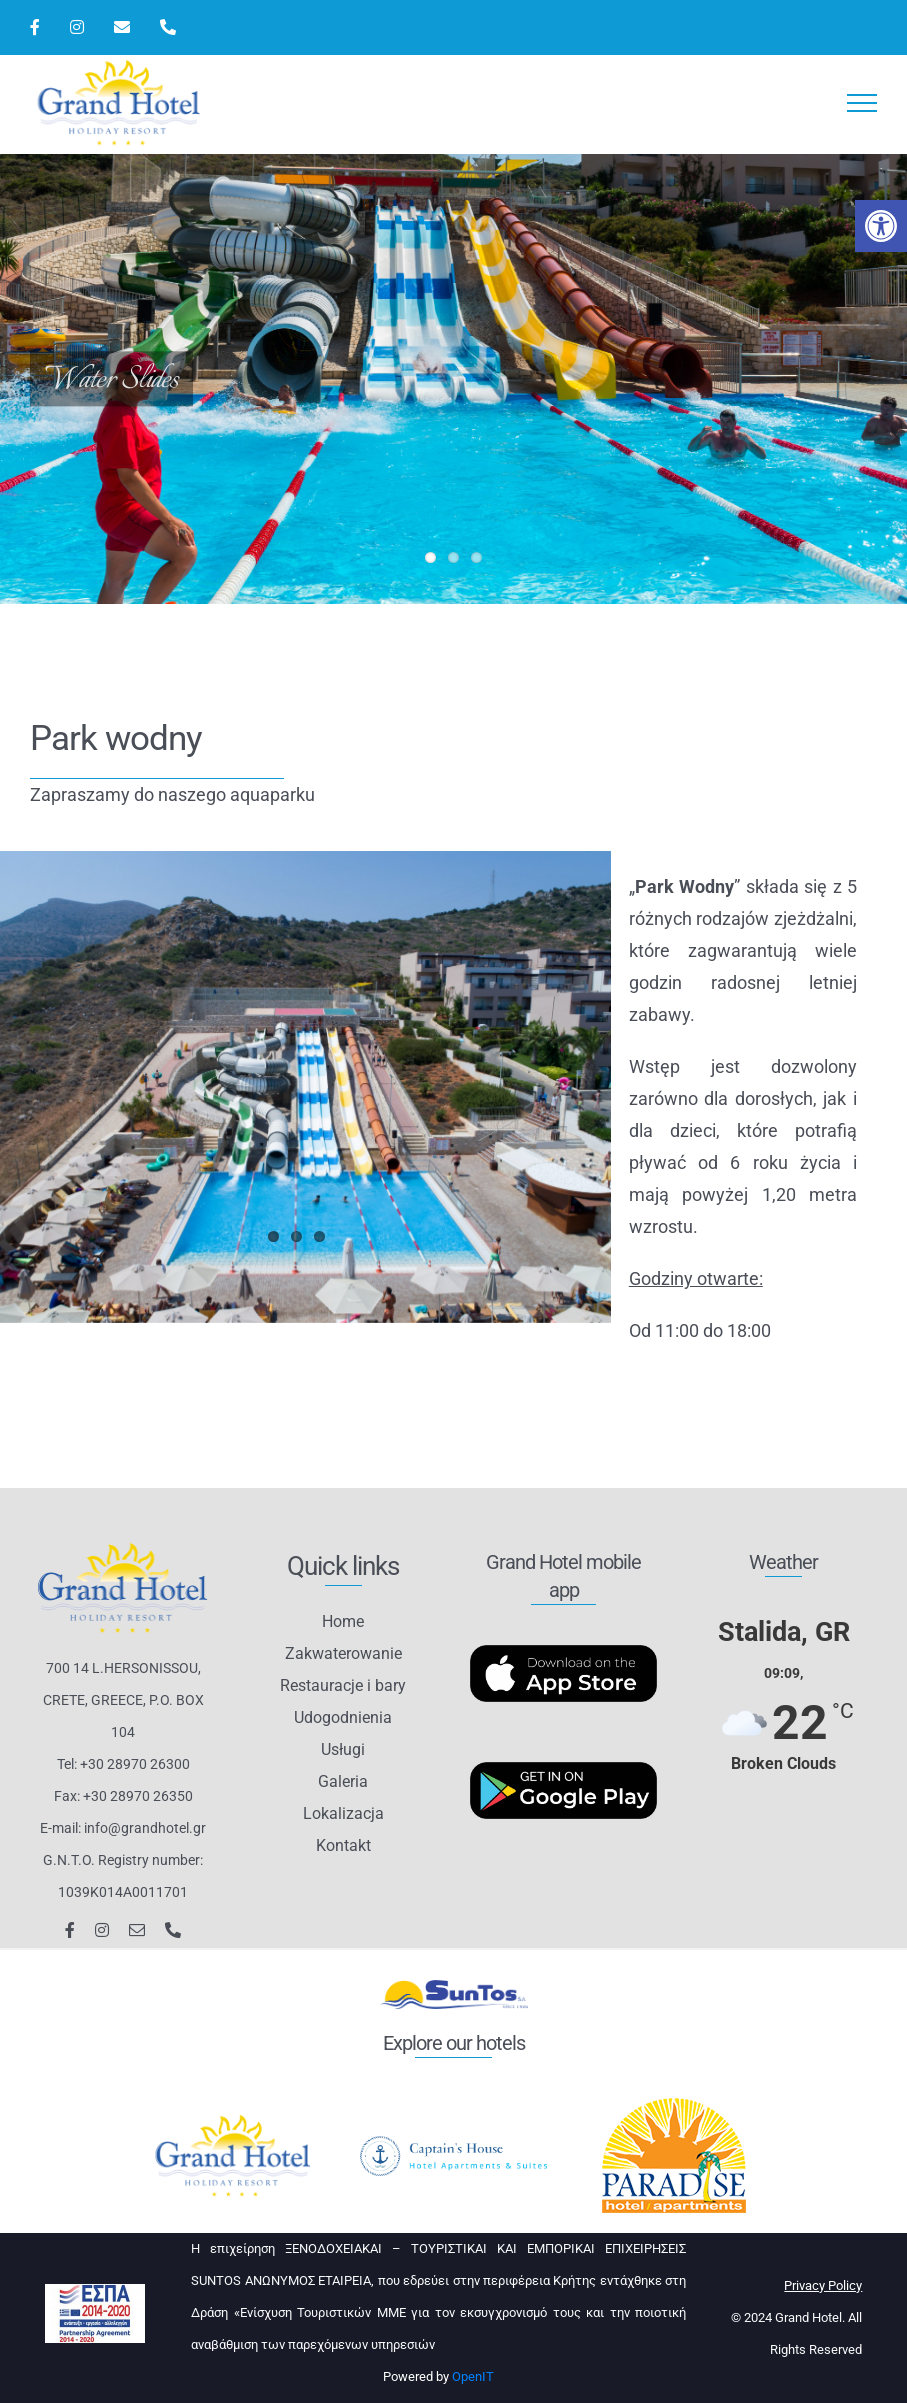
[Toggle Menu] (862, 103)
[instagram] (102, 1930)
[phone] (173, 1930)
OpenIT (473, 2376)
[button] (881, 226)
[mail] (137, 1930)
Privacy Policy (823, 2285)
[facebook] (70, 1930)
